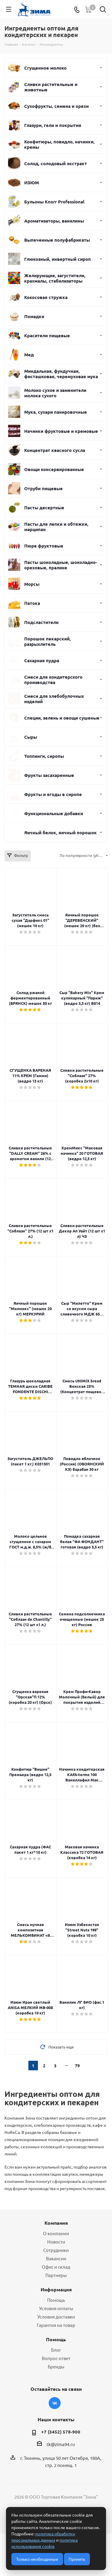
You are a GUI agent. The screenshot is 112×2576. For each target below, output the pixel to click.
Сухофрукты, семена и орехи (56, 106)
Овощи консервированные (54, 469)
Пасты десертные (44, 507)
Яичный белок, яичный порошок (60, 832)
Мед (29, 355)
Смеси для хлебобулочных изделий (54, 698)
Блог (56, 2350)
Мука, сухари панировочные (55, 412)
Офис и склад (56, 2267)
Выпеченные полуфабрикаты (57, 240)
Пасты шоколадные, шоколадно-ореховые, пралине (60, 565)
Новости (56, 2241)
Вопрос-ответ (56, 2358)
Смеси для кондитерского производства (53, 679)
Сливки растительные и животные (50, 87)
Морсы (31, 584)
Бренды (56, 2366)
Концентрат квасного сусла (54, 450)
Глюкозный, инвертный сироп (57, 259)
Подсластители (41, 622)
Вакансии (56, 2258)
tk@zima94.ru (61, 2444)
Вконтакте (55, 2403)
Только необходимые (37, 2559)
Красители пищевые (47, 335)
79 (77, 2065)
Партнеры (56, 2275)
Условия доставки (56, 2316)
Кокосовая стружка (45, 297)
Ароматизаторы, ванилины (54, 221)
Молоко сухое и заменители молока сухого (55, 392)
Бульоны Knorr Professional (54, 202)
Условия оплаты (56, 2308)
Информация (56, 2289)
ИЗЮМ (31, 182)
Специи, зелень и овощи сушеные (61, 718)
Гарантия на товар (56, 2325)
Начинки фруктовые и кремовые (61, 431)
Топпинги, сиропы (44, 756)
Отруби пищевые (43, 488)
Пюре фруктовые (43, 546)
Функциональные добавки (53, 813)
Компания (56, 2223)
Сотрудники (56, 2250)
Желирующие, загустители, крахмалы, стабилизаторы (54, 278)
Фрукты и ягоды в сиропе (53, 794)
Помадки (34, 316)
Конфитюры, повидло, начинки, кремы (59, 144)
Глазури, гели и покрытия (52, 125)
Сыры (30, 737)
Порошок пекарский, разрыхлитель (47, 641)
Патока (32, 603)
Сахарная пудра (41, 660)
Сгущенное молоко (45, 68)
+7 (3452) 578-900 (60, 2432)
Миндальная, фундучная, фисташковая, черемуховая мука (61, 373)
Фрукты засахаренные (49, 775)
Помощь (56, 2300)
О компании (56, 2233)
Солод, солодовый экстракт (55, 163)
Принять (77, 2559)
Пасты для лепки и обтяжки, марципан (56, 526)
